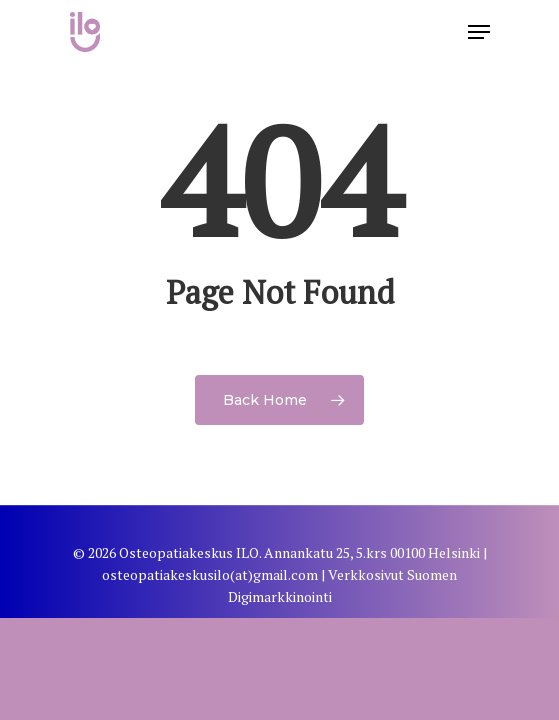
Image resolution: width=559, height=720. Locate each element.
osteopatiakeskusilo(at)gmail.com (210, 574)
